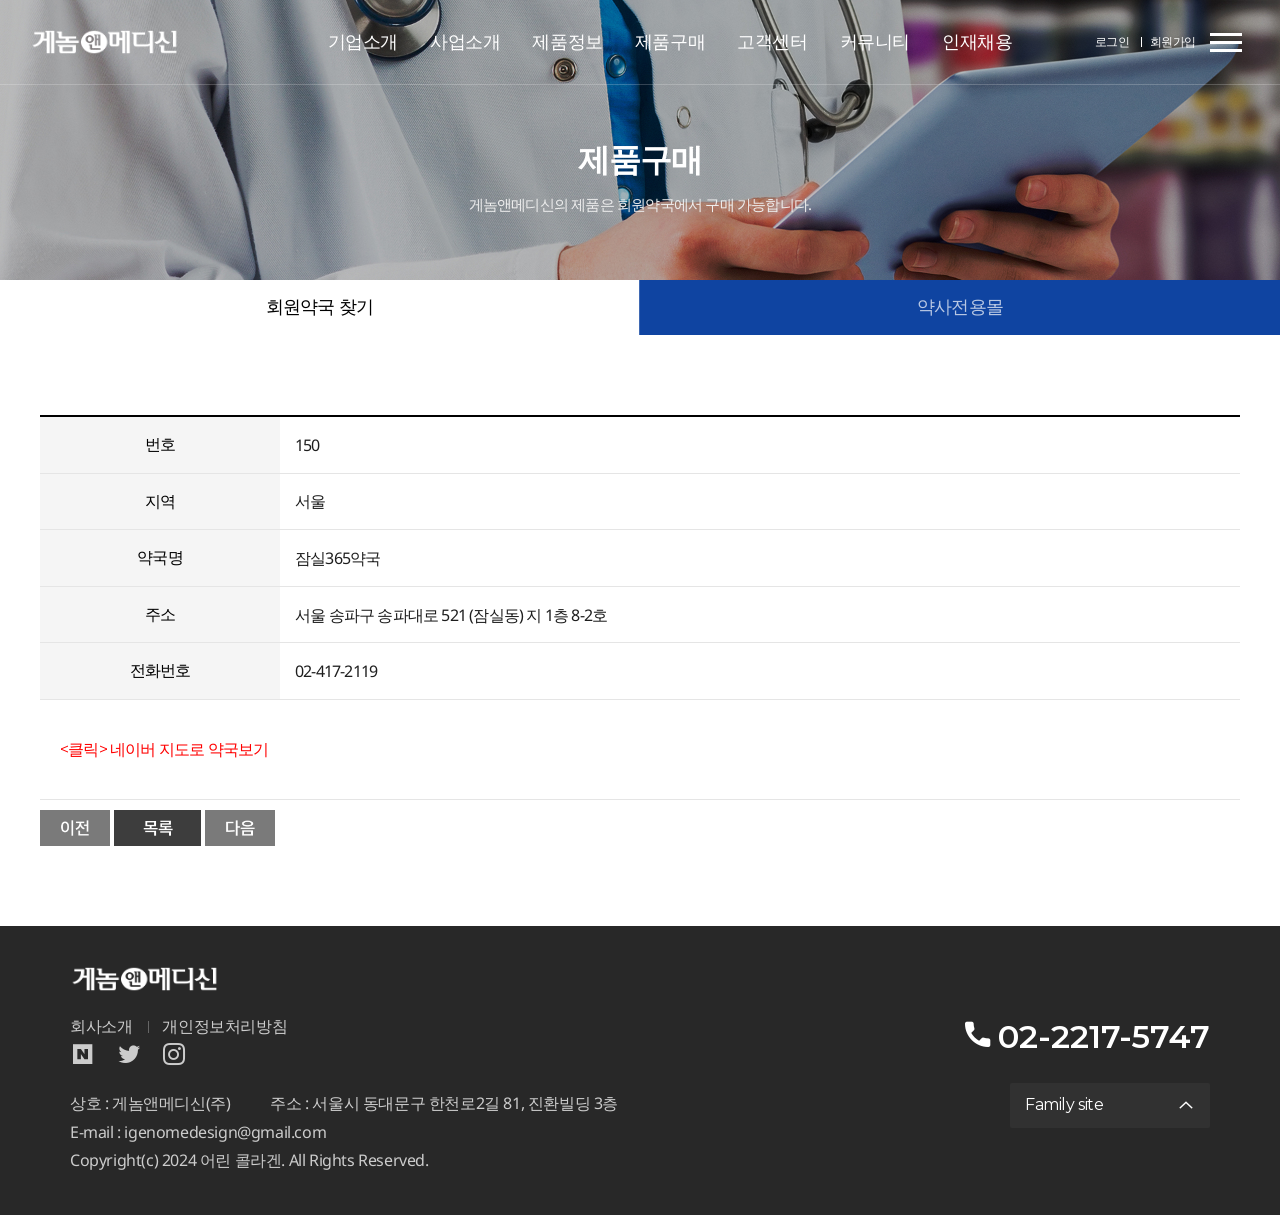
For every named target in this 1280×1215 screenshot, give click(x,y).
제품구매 (670, 42)
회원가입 (1173, 41)
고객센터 (772, 42)
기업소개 (363, 42)
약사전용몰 (960, 307)
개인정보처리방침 (224, 1026)
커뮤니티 (875, 42)
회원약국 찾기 (319, 307)
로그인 (1112, 41)
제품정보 (567, 42)
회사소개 (101, 1026)
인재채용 (977, 42)
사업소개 (465, 42)
